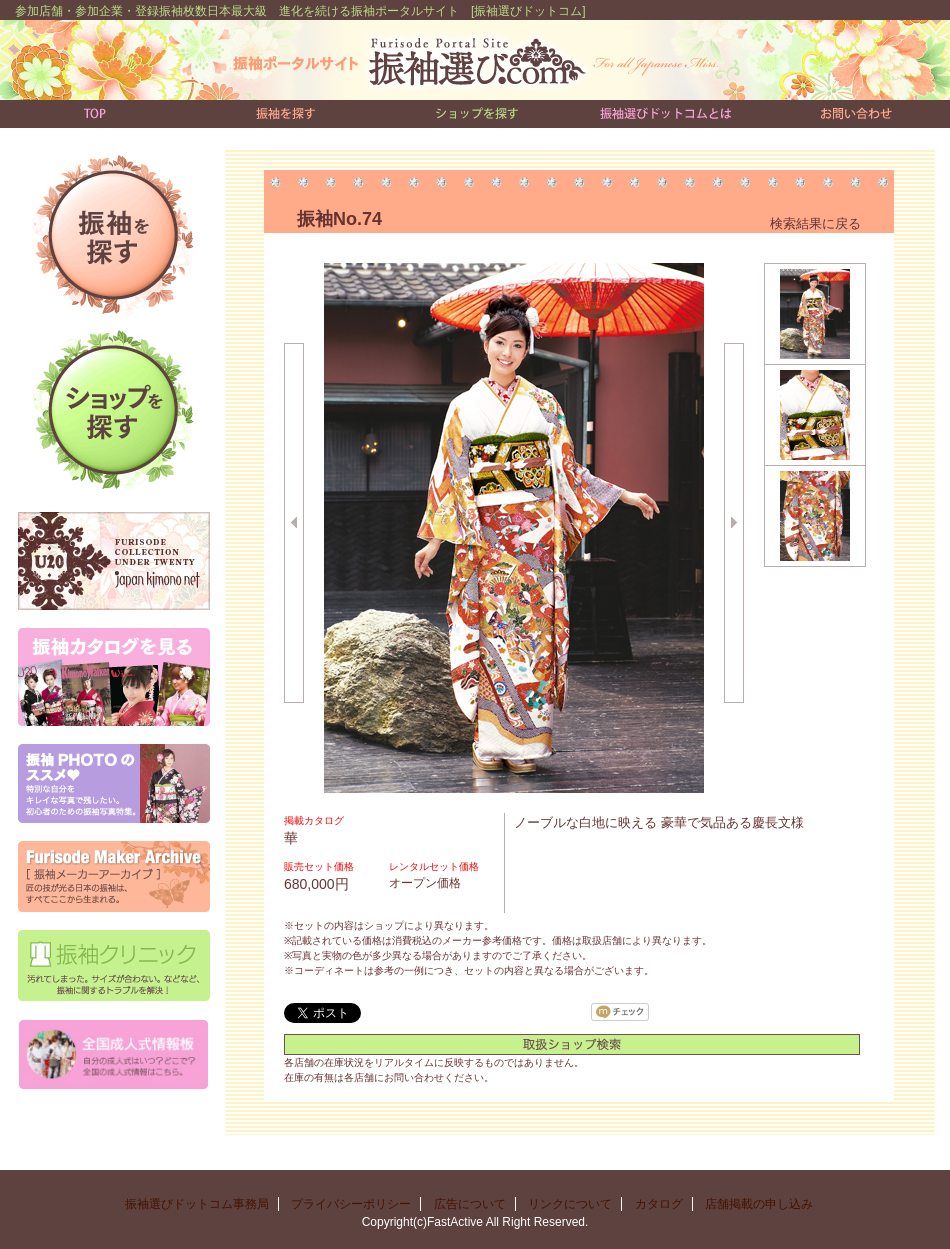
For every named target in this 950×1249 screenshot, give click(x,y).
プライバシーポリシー (351, 1204)
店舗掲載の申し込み (765, 1204)
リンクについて (570, 1204)
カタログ (659, 1204)
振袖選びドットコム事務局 (197, 1204)
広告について (470, 1204)
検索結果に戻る (815, 223)
